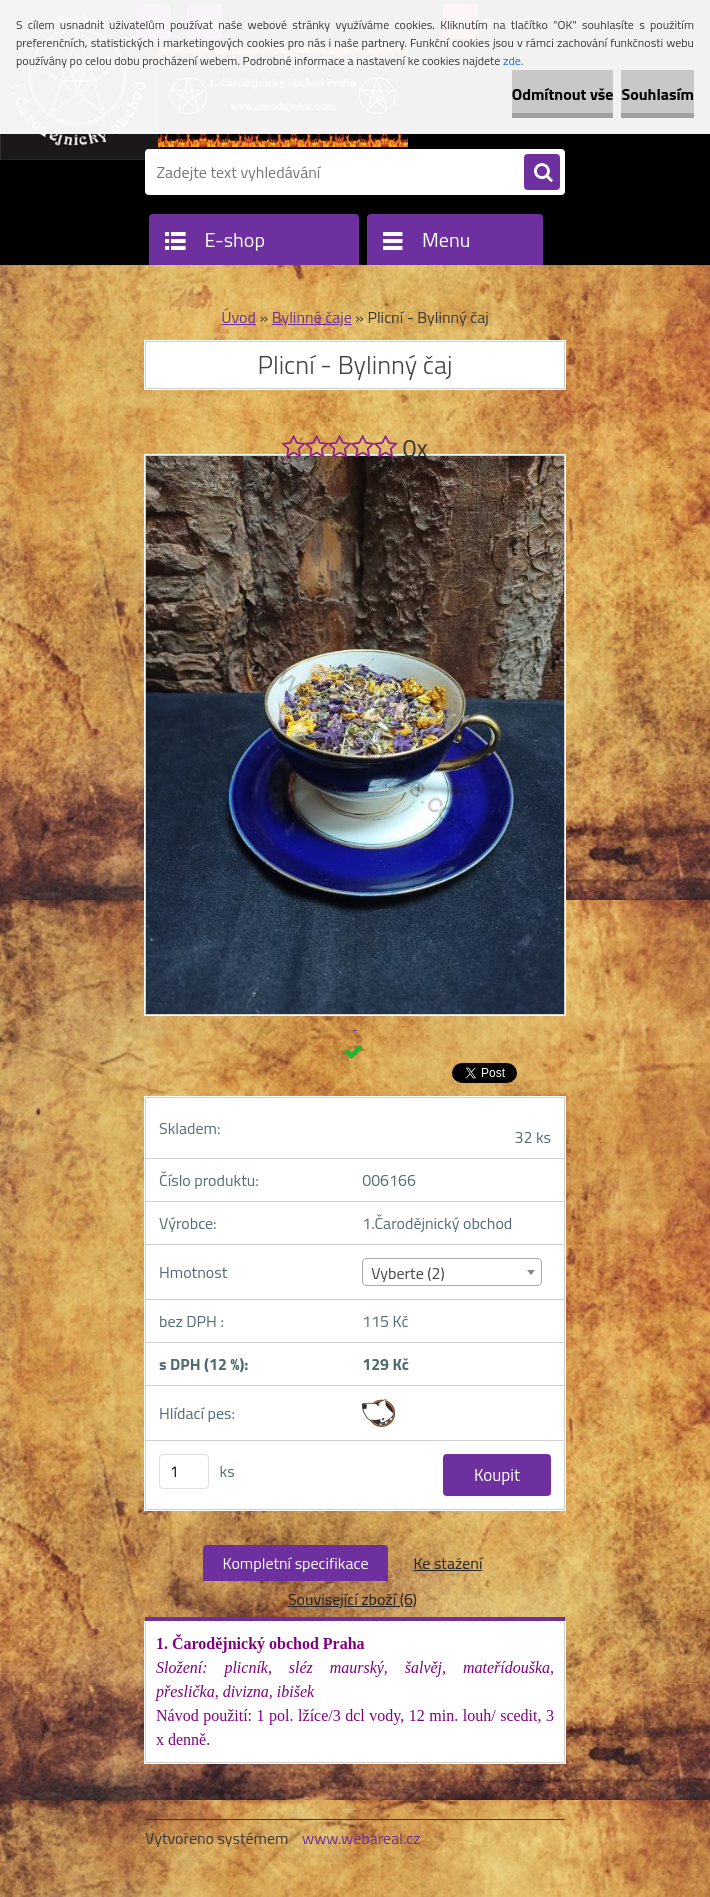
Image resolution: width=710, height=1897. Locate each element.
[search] (542, 173)
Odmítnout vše (563, 94)
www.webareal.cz (361, 1838)
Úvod (238, 317)
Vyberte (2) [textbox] (408, 1273)
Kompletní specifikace (296, 1563)
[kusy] (184, 1471)
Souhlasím (657, 94)
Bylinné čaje (312, 317)
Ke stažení (447, 1563)
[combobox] (451, 1272)
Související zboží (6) (352, 1599)
